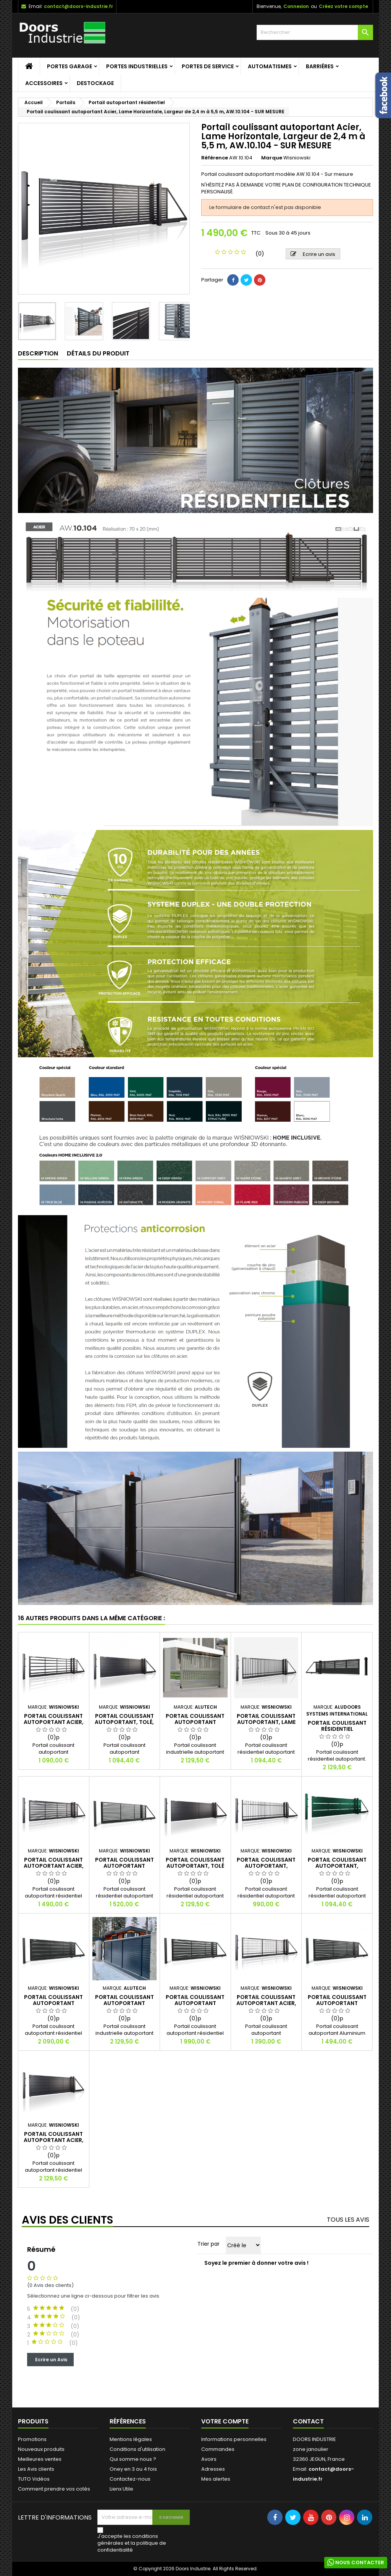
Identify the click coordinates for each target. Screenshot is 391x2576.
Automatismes (270, 66)
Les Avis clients (36, 2469)
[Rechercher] (315, 32)
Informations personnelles (234, 2439)
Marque (271, 157)
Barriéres (320, 66)
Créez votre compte (343, 6)
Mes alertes (215, 2479)
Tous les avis (348, 2219)
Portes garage (69, 66)
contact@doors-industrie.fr (78, 6)
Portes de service (208, 66)
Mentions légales (131, 2439)
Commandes (217, 2449)
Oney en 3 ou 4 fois (133, 2469)
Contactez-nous (130, 2479)
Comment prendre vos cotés (54, 2488)
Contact (308, 2421)
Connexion (296, 6)
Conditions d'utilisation (137, 2449)
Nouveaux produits (41, 2449)
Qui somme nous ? (133, 2459)
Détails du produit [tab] (98, 353)
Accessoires (44, 83)
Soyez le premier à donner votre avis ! (256, 2263)
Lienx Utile (121, 2488)
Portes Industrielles (137, 66)
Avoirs (209, 2459)
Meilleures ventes (39, 2459)
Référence (214, 157)
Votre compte (225, 2421)
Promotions (32, 2439)
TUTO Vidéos (34, 2479)
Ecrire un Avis (50, 2359)
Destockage (95, 83)
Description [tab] (38, 353)
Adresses (213, 2469)
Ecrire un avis (313, 254)
